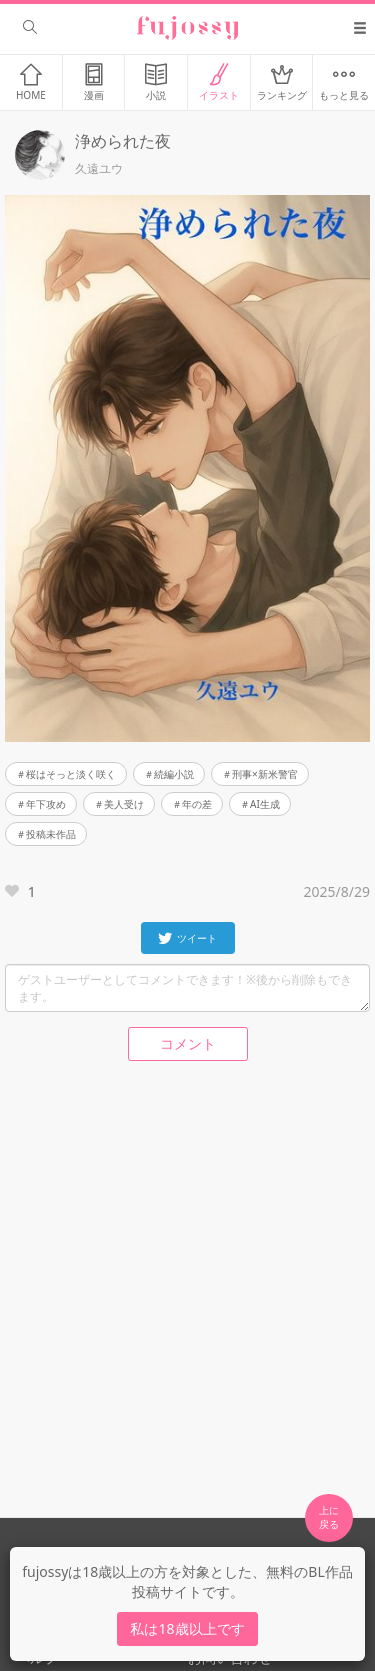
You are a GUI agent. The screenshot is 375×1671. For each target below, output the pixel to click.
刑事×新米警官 (265, 774)
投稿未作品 (51, 834)
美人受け (124, 804)
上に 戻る (329, 1517)
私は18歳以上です (187, 1628)
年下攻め (46, 804)
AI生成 (265, 804)
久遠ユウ (99, 169)
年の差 (197, 804)
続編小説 (174, 774)
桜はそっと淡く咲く (71, 774)
